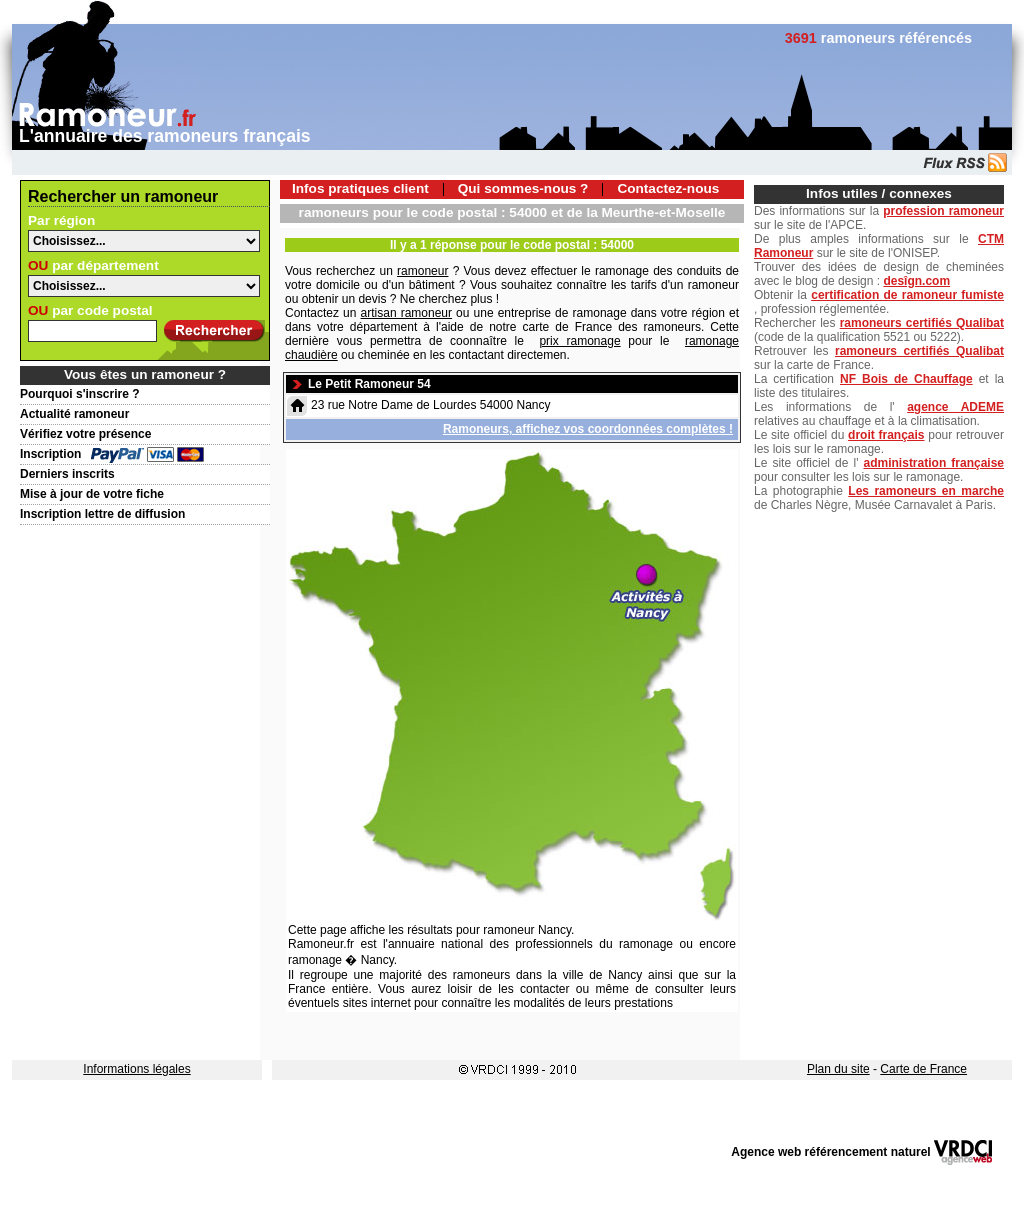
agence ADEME (955, 407)
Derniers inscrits (67, 474)
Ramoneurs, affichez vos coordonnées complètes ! (588, 429)
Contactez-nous (668, 188)
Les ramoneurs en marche (926, 491)
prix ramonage (579, 341)
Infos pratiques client (360, 188)
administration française (934, 463)
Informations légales (136, 1069)
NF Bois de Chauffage (906, 379)
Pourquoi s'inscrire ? (80, 394)
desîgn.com (916, 281)
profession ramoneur (943, 211)
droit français (886, 435)
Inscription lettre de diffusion (102, 514)
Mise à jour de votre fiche (92, 494)
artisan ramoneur (406, 313)
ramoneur (422, 271)
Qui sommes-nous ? (523, 188)
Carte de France (923, 1069)
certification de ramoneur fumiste (907, 295)
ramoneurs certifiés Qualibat (922, 323)
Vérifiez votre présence (85, 434)
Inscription (50, 454)
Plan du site (838, 1069)
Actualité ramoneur (74, 414)
